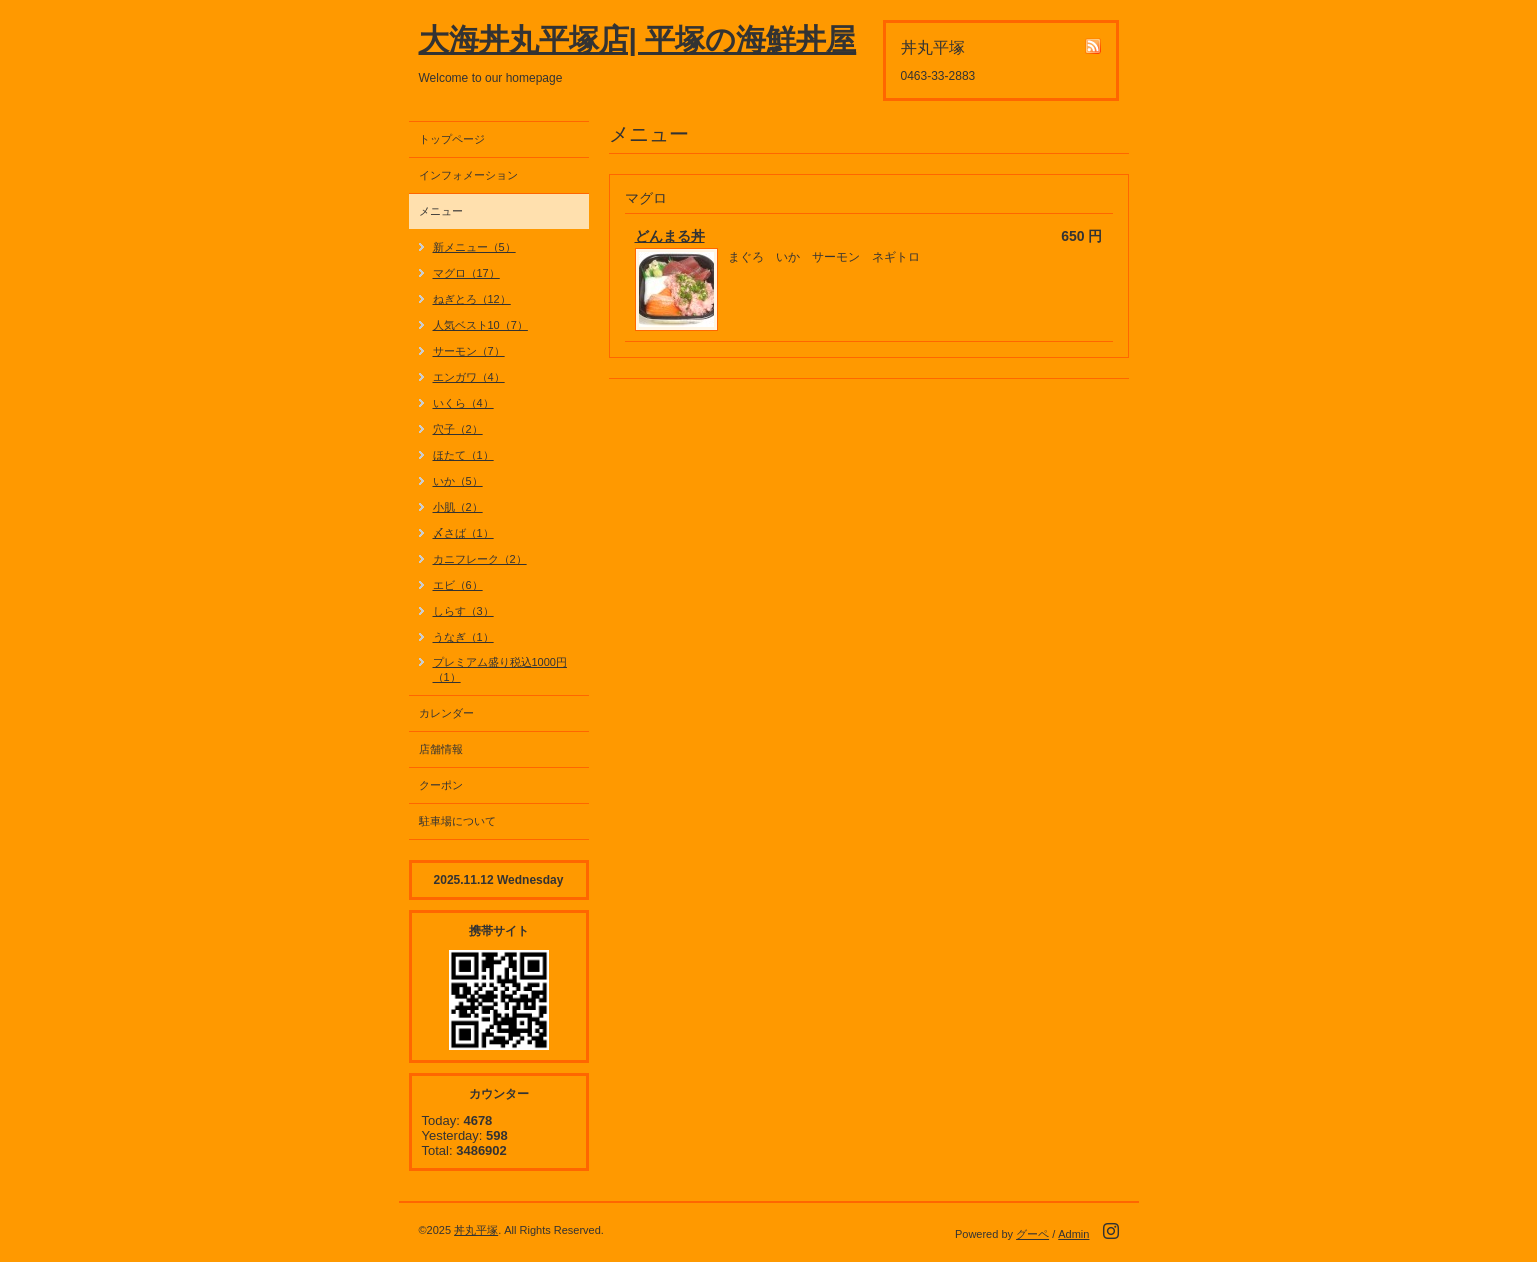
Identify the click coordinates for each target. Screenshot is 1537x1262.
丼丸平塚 (476, 1230)
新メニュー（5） (474, 247)
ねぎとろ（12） (472, 299)
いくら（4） (463, 403)
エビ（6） (458, 585)
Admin (1073, 1234)
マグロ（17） (466, 273)
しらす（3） (463, 611)
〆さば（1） (463, 533)
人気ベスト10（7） (480, 325)
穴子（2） (458, 429)
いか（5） (458, 481)
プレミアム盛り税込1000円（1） (500, 669)
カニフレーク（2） (480, 559)
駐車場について (457, 821)
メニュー (441, 211)
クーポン (441, 785)
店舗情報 (441, 749)
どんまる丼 (670, 236)
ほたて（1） (463, 455)
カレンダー (446, 713)
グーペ (1032, 1234)
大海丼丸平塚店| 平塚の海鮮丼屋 (638, 39)
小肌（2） (458, 507)
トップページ (452, 139)
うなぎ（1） (463, 637)
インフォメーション (468, 175)
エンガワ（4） (469, 377)
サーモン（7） (469, 351)
